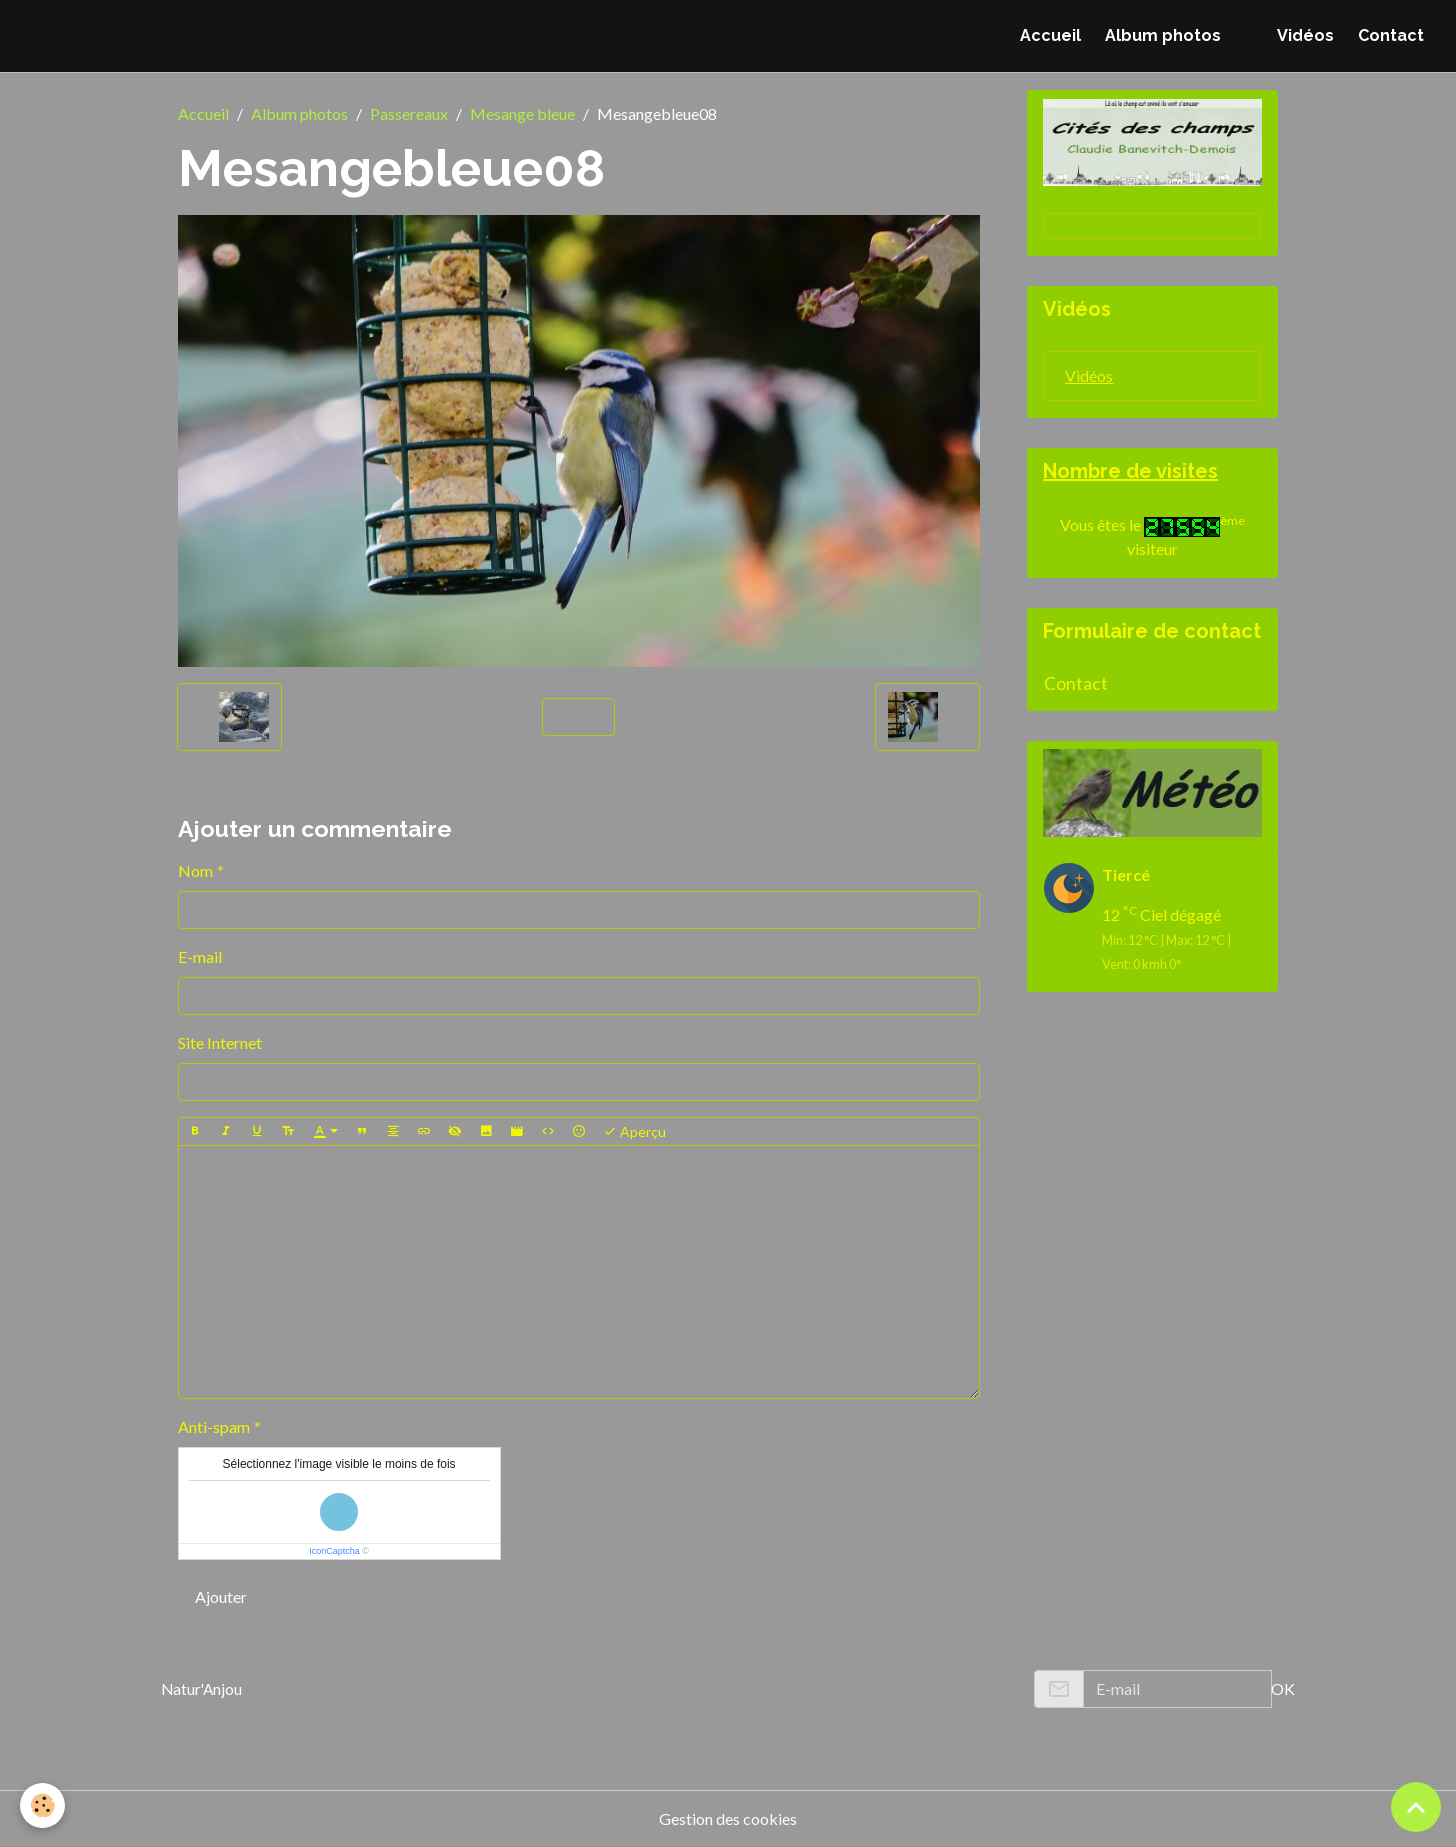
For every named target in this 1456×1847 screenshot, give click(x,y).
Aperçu (634, 1132)
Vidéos (1305, 35)
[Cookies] (42, 1805)
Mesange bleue (522, 113)
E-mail (200, 956)
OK (1283, 1688)
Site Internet (220, 1042)
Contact (1391, 35)
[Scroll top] (1416, 1807)
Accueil (1050, 35)
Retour (578, 716)
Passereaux (409, 113)
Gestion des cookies (728, 1818)
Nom (195, 870)
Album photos (1163, 35)
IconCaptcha (334, 1551)
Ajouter (221, 1596)
